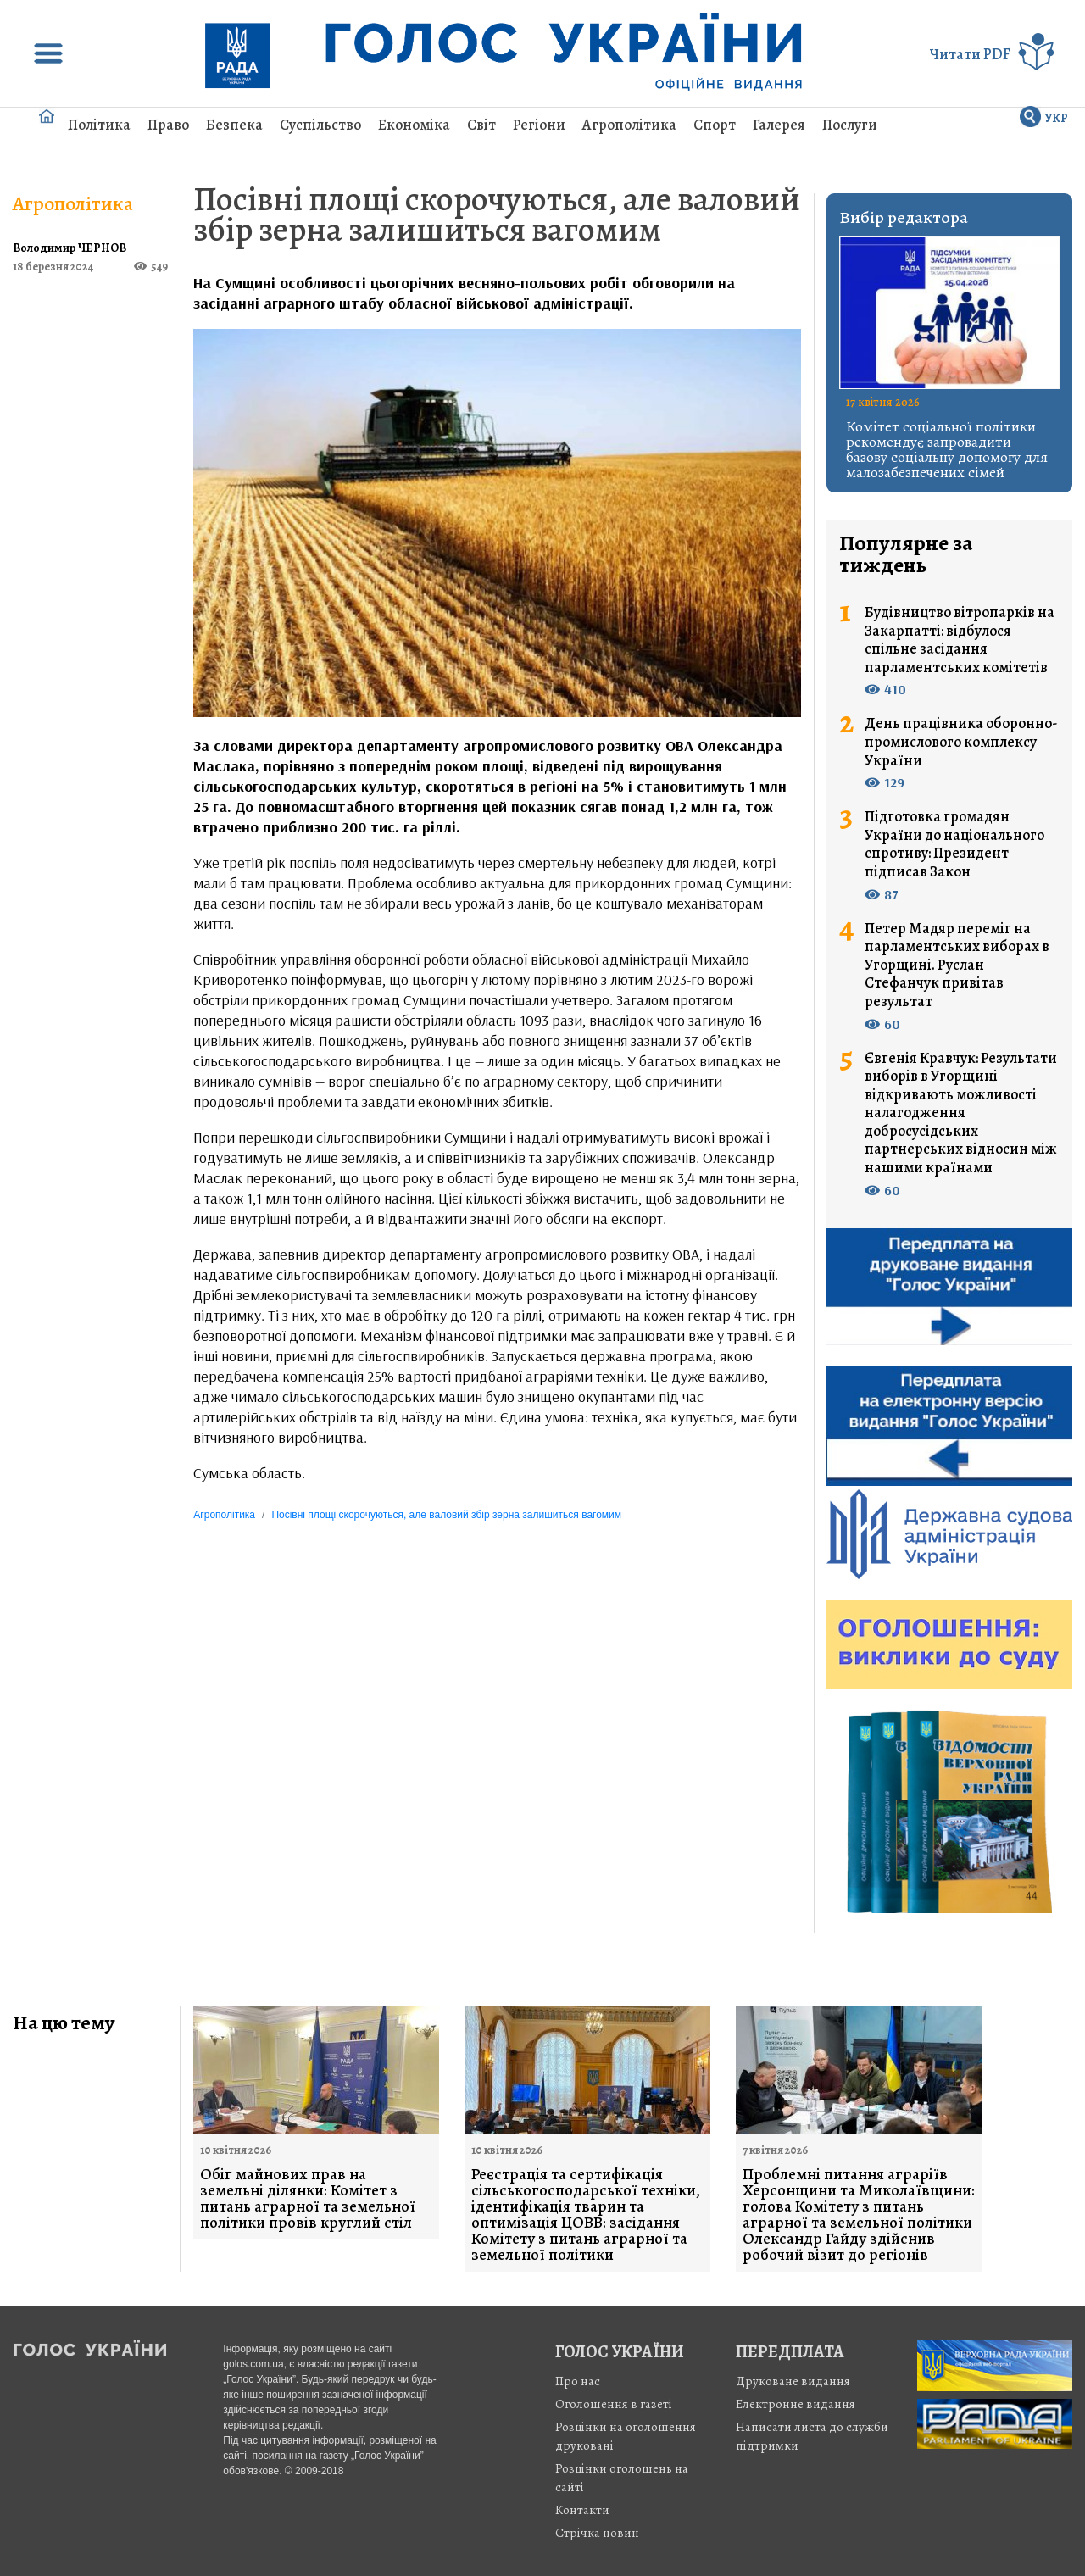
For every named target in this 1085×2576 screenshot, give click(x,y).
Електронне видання (795, 2403)
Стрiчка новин (597, 2532)
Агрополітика (629, 124)
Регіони (539, 124)
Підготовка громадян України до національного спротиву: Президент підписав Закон (954, 844)
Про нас (577, 2381)
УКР (1056, 118)
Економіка (414, 124)
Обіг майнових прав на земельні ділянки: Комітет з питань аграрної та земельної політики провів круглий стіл (307, 2199)
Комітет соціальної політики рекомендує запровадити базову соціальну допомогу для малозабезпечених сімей (947, 449)
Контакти (582, 2509)
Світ (481, 124)
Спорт (714, 124)
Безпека (234, 124)
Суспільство (320, 124)
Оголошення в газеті (613, 2403)
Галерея (779, 124)
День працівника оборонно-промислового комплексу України (961, 742)
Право (168, 124)
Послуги (849, 124)
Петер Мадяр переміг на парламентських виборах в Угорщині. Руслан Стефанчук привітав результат (957, 965)
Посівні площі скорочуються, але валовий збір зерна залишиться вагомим (496, 214)
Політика (99, 124)
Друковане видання (793, 2381)
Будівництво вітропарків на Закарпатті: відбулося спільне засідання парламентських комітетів (959, 640)
